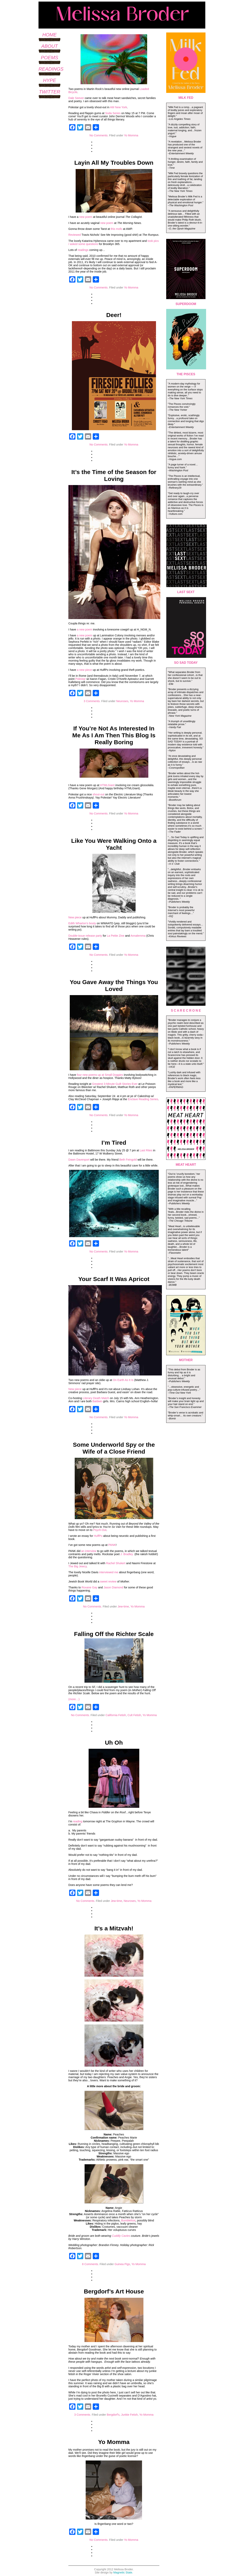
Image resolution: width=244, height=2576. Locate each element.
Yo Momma (131, 135)
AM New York (118, 107)
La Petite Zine (115, 935)
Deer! (114, 314)
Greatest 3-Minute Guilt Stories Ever (115, 1083)
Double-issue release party (85, 935)
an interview (89, 1551)
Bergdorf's (113, 2414)
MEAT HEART (186, 1164)
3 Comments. (92, 701)
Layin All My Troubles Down (113, 162)
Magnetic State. (123, 2572)
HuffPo (98, 1535)
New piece (75, 917)
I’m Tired (113, 1142)
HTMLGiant (107, 785)
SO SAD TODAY (186, 662)
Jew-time (123, 1606)
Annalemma (138, 935)
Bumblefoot (128, 2220)
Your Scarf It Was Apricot (114, 1279)
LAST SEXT (185, 592)
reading (78, 1821)
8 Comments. (90, 2264)
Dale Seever (76, 98)
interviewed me (109, 1572)
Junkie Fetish (129, 2414)
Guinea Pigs (122, 2264)
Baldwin (97, 1401)
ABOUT (49, 46)
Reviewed (74, 234)
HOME (49, 34)
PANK (112, 1544)
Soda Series (112, 113)
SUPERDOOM (186, 304)
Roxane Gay (90, 1587)
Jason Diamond (114, 1587)
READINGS (51, 69)
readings (83, 249)
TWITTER (49, 91)
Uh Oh (114, 1742)
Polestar (80, 678)
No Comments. (99, 135)
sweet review (108, 1581)
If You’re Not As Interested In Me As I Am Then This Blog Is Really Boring (113, 735)
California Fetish (115, 1715)
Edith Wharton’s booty (82, 923)
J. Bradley (127, 1554)
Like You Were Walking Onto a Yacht (114, 844)
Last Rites (146, 1150)
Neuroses (122, 701)
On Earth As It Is (123, 1380)
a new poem (84, 629)
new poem (85, 216)
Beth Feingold (128, 1159)
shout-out (99, 794)
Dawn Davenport (78, 1159)
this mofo (116, 228)
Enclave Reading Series (143, 1099)
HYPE (49, 80)
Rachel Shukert (115, 1563)
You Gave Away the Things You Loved (114, 985)
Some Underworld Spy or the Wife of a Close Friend (114, 1448)
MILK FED (185, 97)
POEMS (49, 57)
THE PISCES (185, 374)
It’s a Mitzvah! (113, 1928)
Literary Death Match (96, 1398)
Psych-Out (99, 1530)
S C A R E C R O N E (186, 1010)
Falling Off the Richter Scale (114, 1633)
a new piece (84, 669)
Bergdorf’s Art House (114, 2291)
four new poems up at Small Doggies (100, 1074)
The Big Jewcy (77, 1566)
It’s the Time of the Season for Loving (113, 475)
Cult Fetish (134, 1715)
